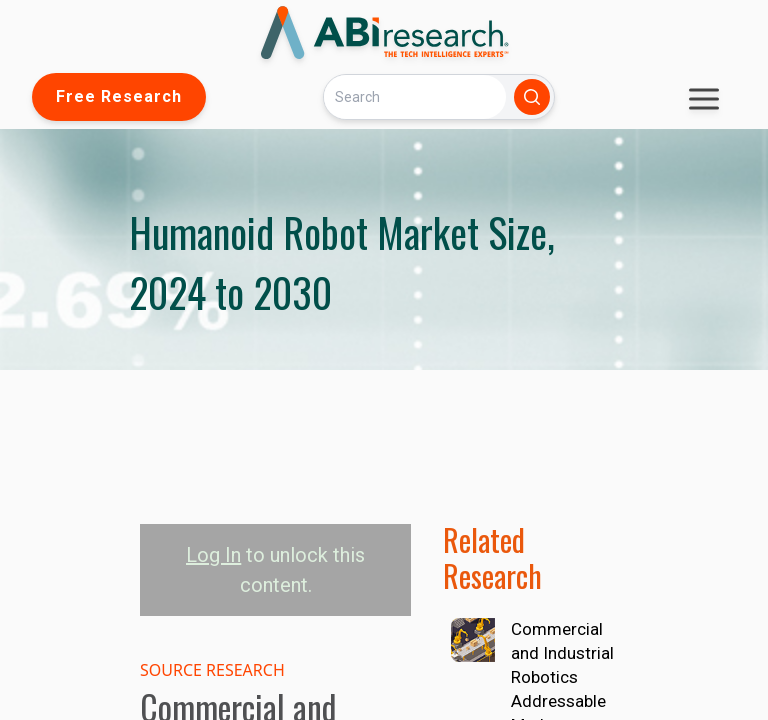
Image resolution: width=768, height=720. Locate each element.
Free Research (119, 96)
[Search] (415, 96)
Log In (213, 555)
